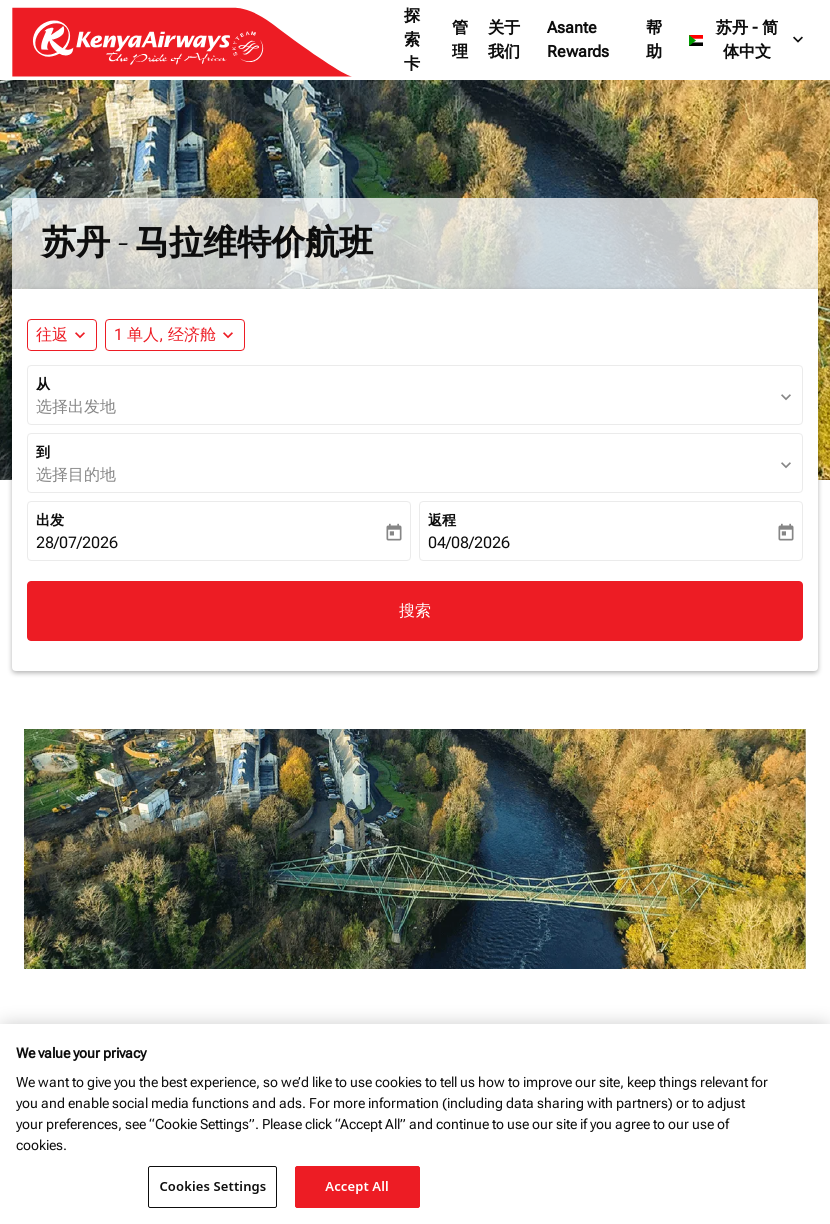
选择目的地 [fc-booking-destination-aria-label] (76, 474)
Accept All (357, 1186)
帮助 (654, 39)
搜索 (415, 610)
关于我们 (504, 39)
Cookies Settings (212, 1186)
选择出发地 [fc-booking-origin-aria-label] (76, 406)
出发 (50, 520)
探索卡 (412, 39)
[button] (175, 335)
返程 (442, 520)
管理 (460, 39)
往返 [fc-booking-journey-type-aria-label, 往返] (52, 334)
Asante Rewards (578, 39)
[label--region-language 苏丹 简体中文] (747, 40)
